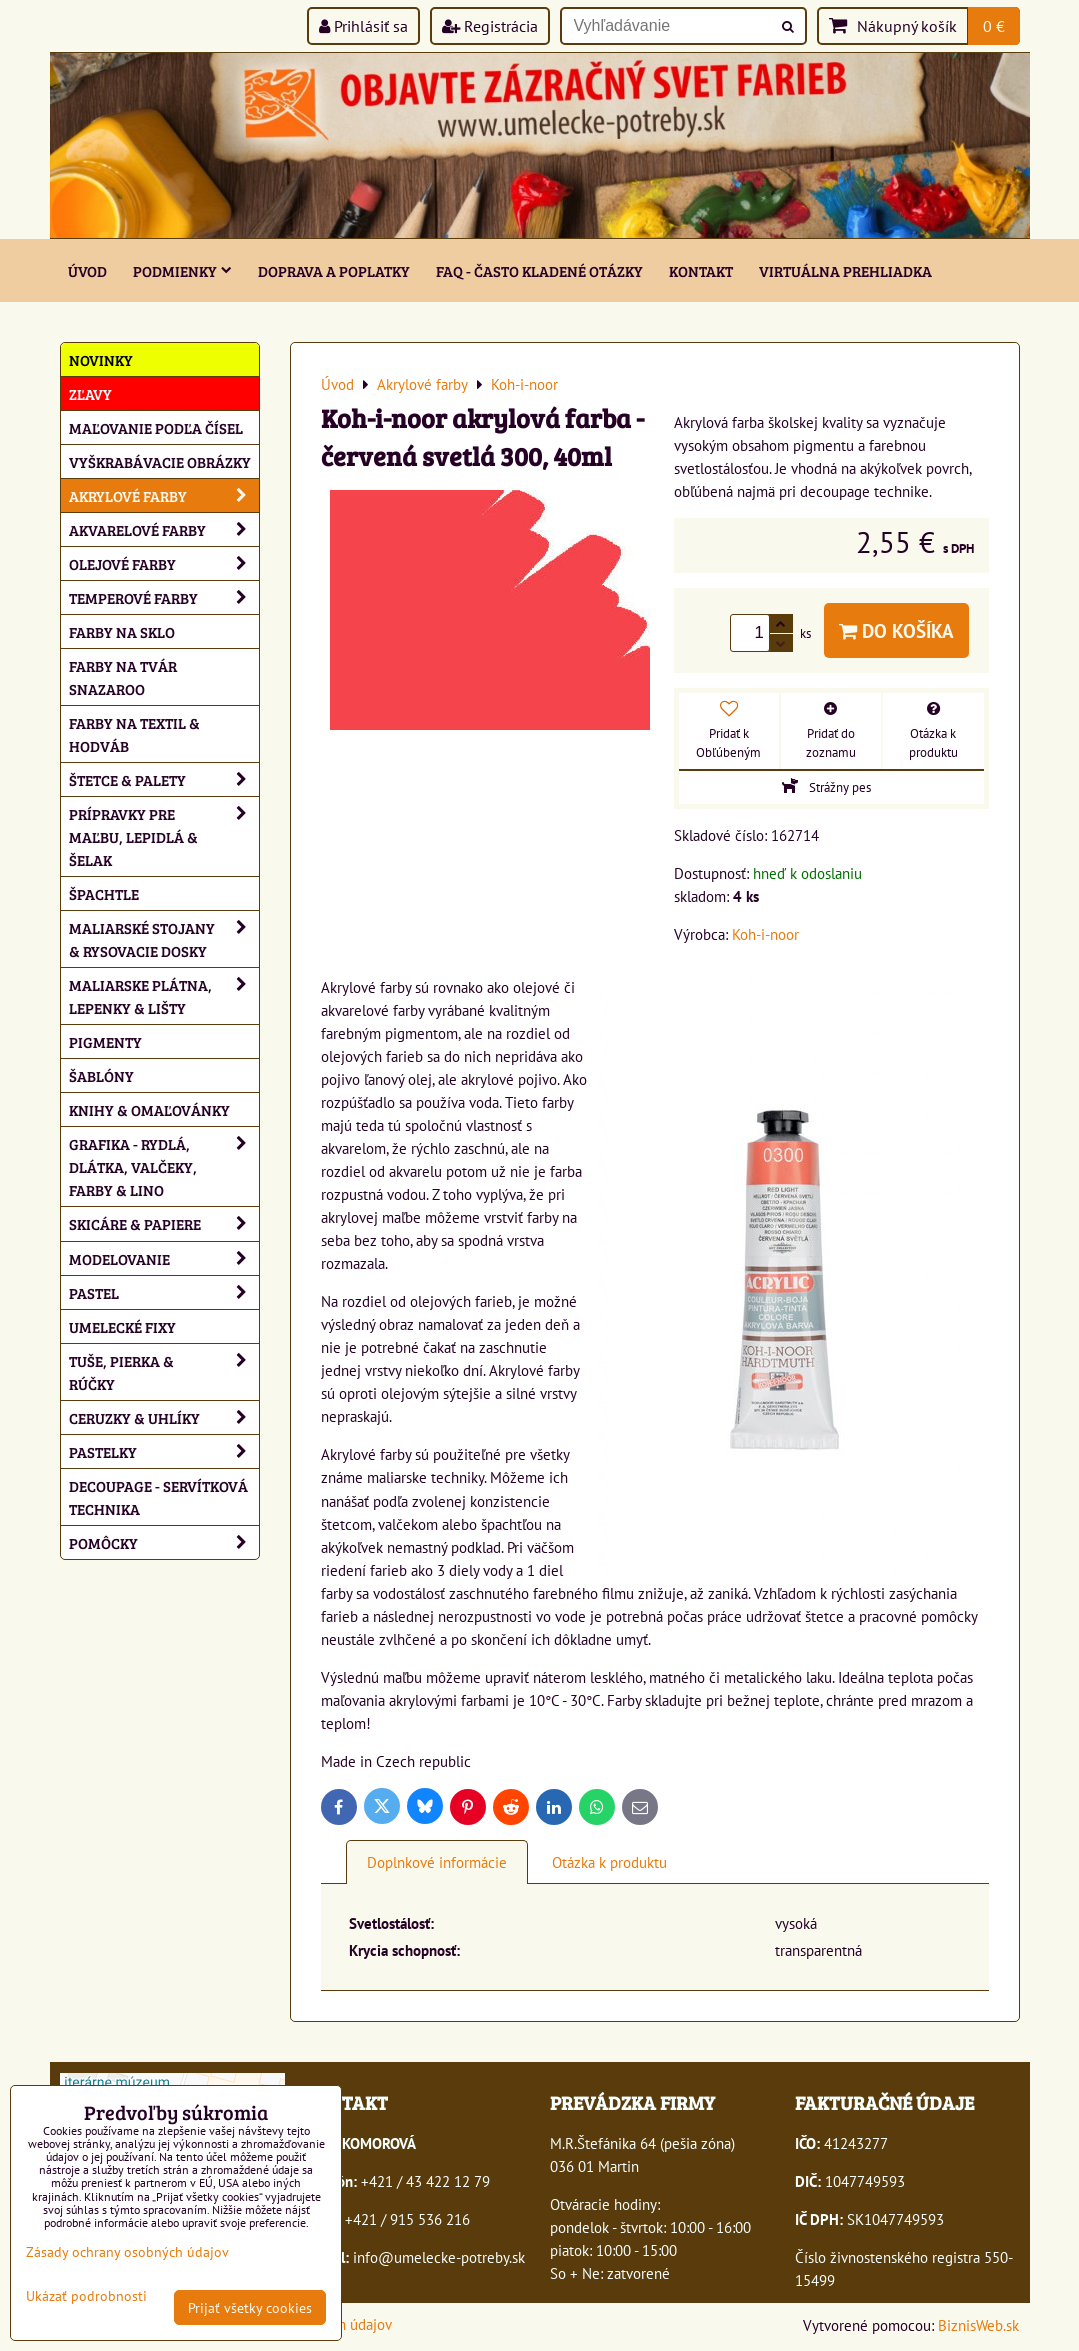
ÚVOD (87, 270)
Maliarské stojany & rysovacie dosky (164, 939)
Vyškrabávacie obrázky (160, 461)
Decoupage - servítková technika (158, 1497)
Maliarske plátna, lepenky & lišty (164, 996)
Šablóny (101, 1075)
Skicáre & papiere (164, 1223)
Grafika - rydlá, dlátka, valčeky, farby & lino (164, 1166)
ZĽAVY (90, 393)
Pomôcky (164, 1542)
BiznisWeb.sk (978, 2325)
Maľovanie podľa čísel (156, 427)
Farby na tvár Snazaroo (123, 677)
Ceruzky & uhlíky (164, 1417)
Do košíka (896, 630)
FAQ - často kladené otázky (539, 270)
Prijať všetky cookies (250, 2307)
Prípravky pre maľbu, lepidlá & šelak (164, 836)
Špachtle (104, 893)
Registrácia (490, 26)
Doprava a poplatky (334, 270)
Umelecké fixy (122, 1326)
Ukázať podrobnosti (86, 2296)
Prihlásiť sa (363, 26)
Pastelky (164, 1451)
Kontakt (701, 270)
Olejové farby (164, 563)
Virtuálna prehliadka (845, 270)
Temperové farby (164, 597)
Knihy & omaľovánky (149, 1109)
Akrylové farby (164, 495)
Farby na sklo (122, 631)
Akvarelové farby (164, 529)
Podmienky (182, 270)
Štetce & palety (164, 779)
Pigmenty (105, 1041)
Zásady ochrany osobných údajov (127, 2251)
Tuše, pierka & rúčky (164, 1372)
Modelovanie (164, 1258)
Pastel (164, 1292)
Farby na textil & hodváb (134, 734)
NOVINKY (101, 359)
